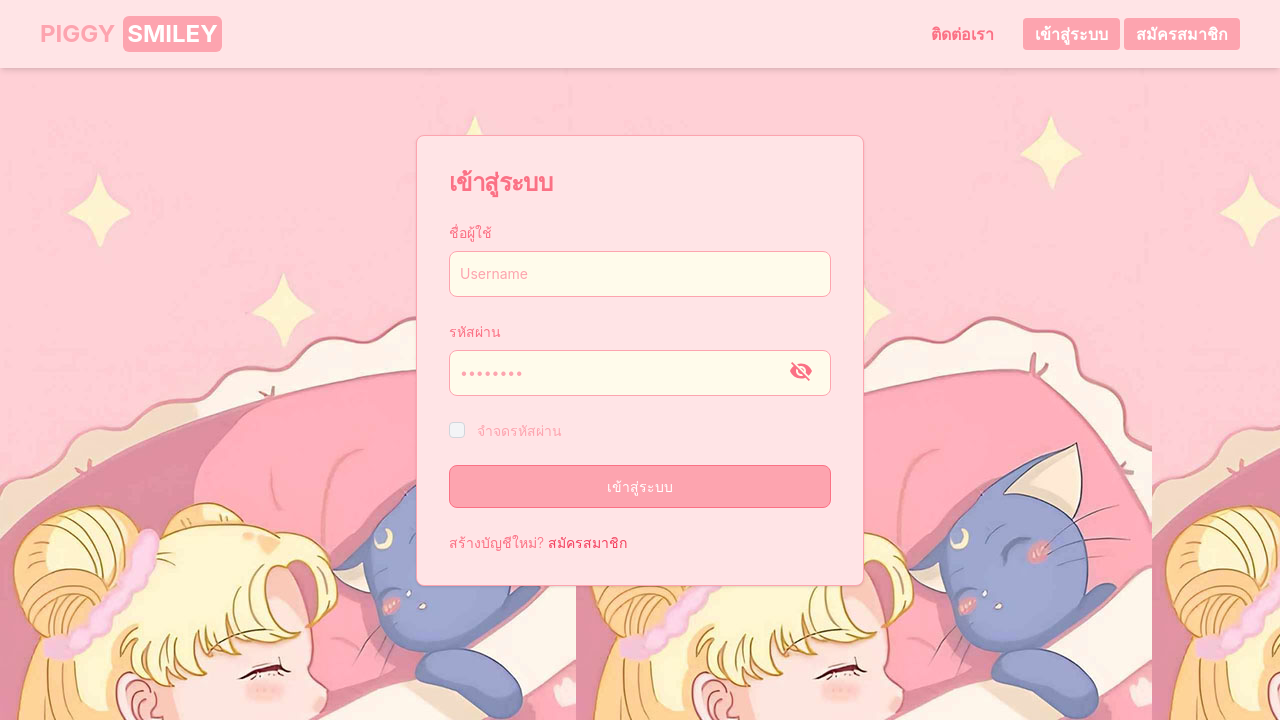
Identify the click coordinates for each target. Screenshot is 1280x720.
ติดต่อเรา (959, 34)
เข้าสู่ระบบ (1071, 34)
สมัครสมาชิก (1182, 34)
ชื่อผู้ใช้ (470, 232)
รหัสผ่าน (475, 331)
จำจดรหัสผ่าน (519, 430)
